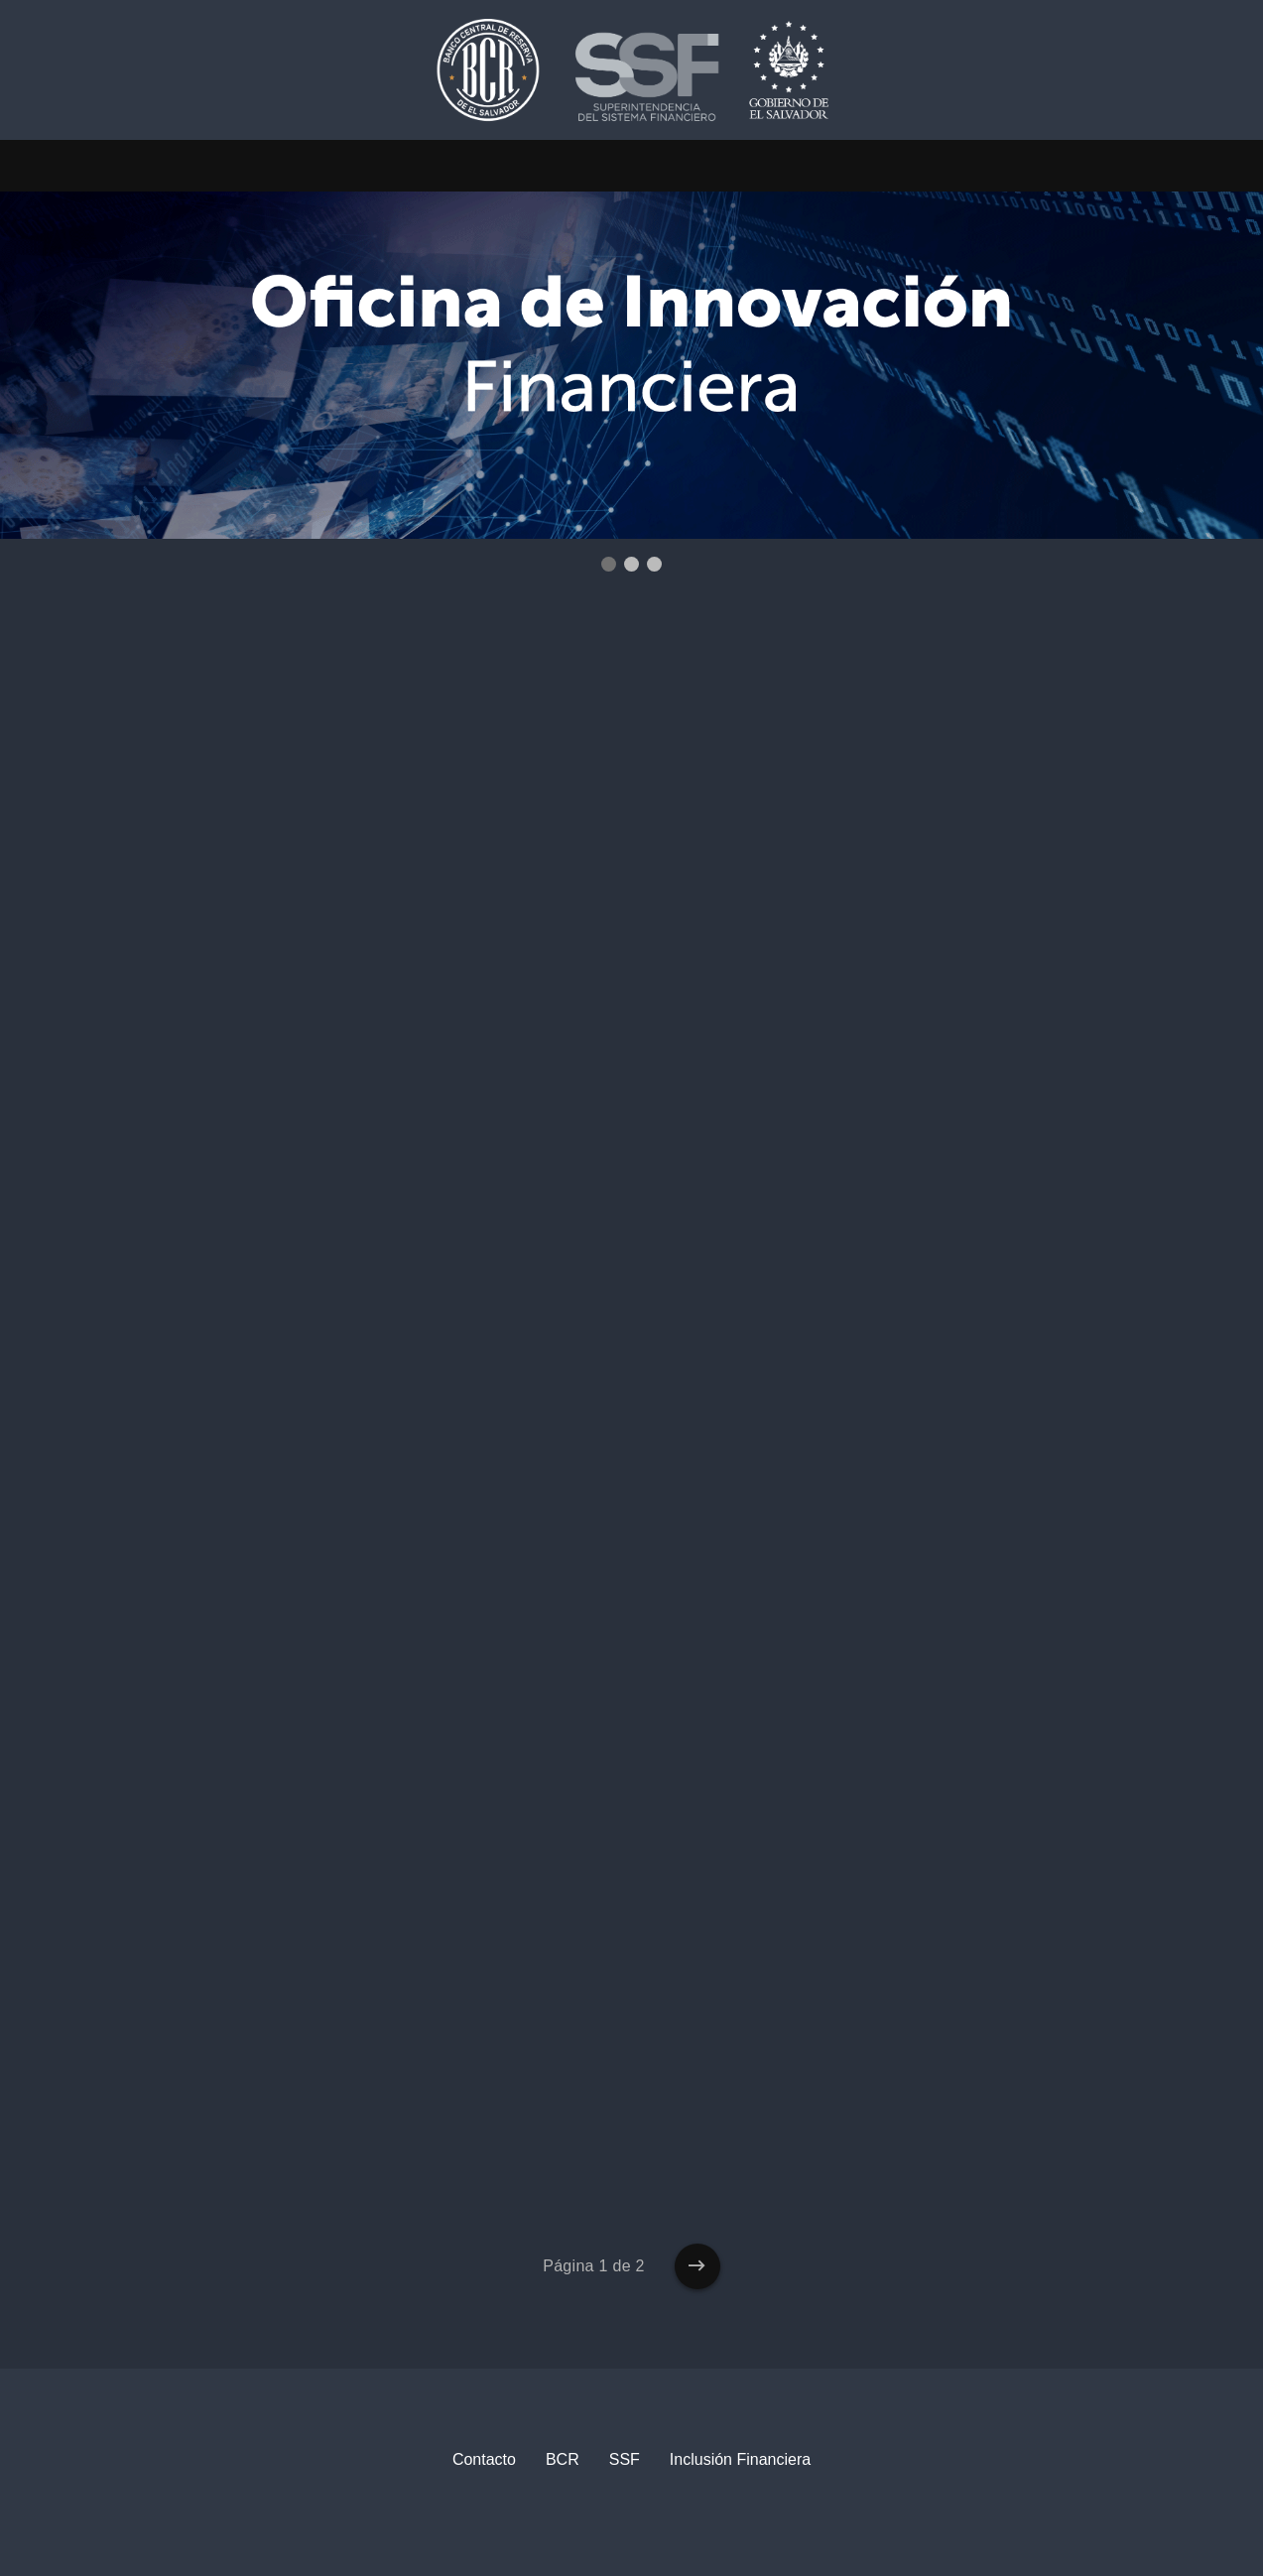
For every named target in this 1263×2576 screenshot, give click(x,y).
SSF (624, 2459)
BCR (562, 2459)
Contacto (484, 2459)
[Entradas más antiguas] (697, 2266)
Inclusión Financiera (740, 2459)
